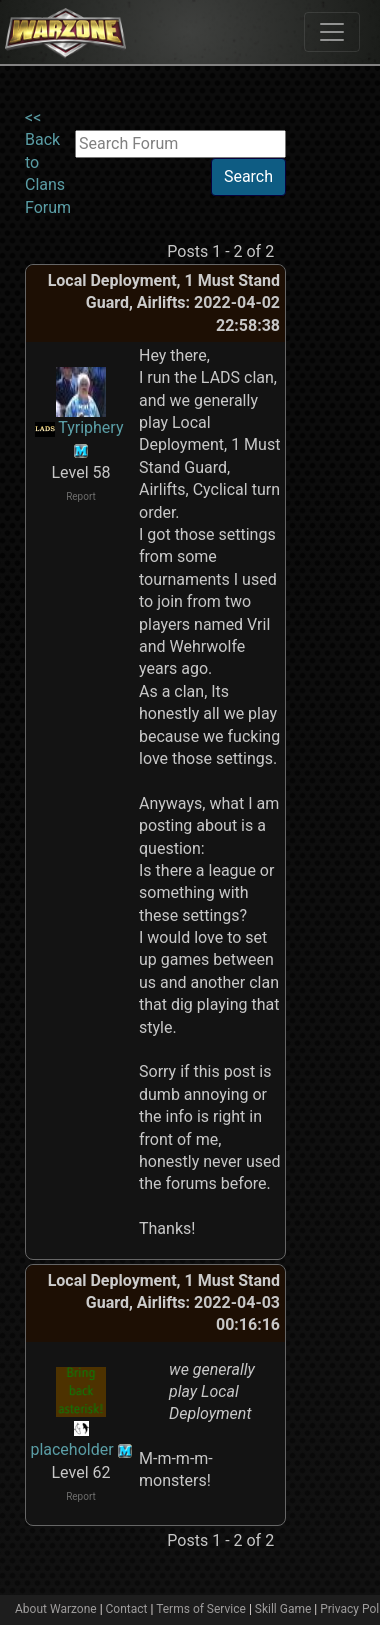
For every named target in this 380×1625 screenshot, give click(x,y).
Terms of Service (201, 1609)
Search (248, 176)
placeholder (71, 1449)
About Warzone (56, 1609)
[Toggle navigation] (332, 32)
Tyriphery (90, 427)
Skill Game (283, 1609)
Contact (127, 1609)
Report (81, 496)
